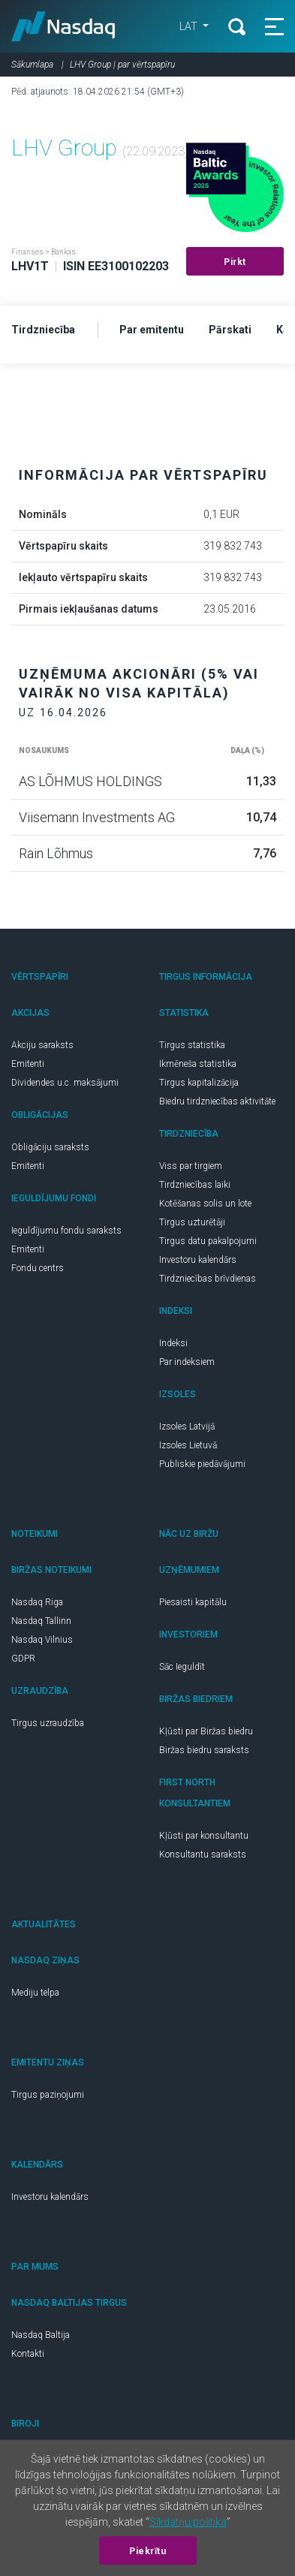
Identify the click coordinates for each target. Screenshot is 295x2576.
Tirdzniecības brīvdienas (207, 1278)
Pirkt (235, 262)
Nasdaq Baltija (40, 2335)
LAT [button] (189, 26)
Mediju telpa (35, 1992)
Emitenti (27, 1064)
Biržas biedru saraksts (204, 1750)
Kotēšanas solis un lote (205, 1203)
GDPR (23, 1658)
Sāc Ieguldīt (182, 1667)
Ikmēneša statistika (197, 1064)
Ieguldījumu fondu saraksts (66, 1230)
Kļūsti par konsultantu (203, 1835)
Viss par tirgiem (190, 1166)
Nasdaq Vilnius (42, 1639)
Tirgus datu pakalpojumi (208, 1241)
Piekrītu (147, 2551)
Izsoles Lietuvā (188, 1445)
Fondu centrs (37, 1268)
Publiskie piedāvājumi (202, 1464)
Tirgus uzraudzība (47, 1723)
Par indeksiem (187, 1362)
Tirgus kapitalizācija (199, 1082)
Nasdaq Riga (37, 1602)
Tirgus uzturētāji (192, 1222)
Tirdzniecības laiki (194, 1185)
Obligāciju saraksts (50, 1147)
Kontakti (27, 2354)
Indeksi (173, 1343)
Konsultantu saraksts (202, 1854)
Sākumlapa (32, 64)
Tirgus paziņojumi (47, 2094)
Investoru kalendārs (197, 1260)
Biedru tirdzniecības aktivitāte (217, 1101)
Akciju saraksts (42, 1045)
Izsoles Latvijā (187, 1426)
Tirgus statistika (192, 1045)
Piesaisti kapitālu (193, 1602)
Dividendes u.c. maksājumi (65, 1082)
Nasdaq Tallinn (41, 1621)
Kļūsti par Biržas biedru (206, 1731)
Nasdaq (63, 26)
